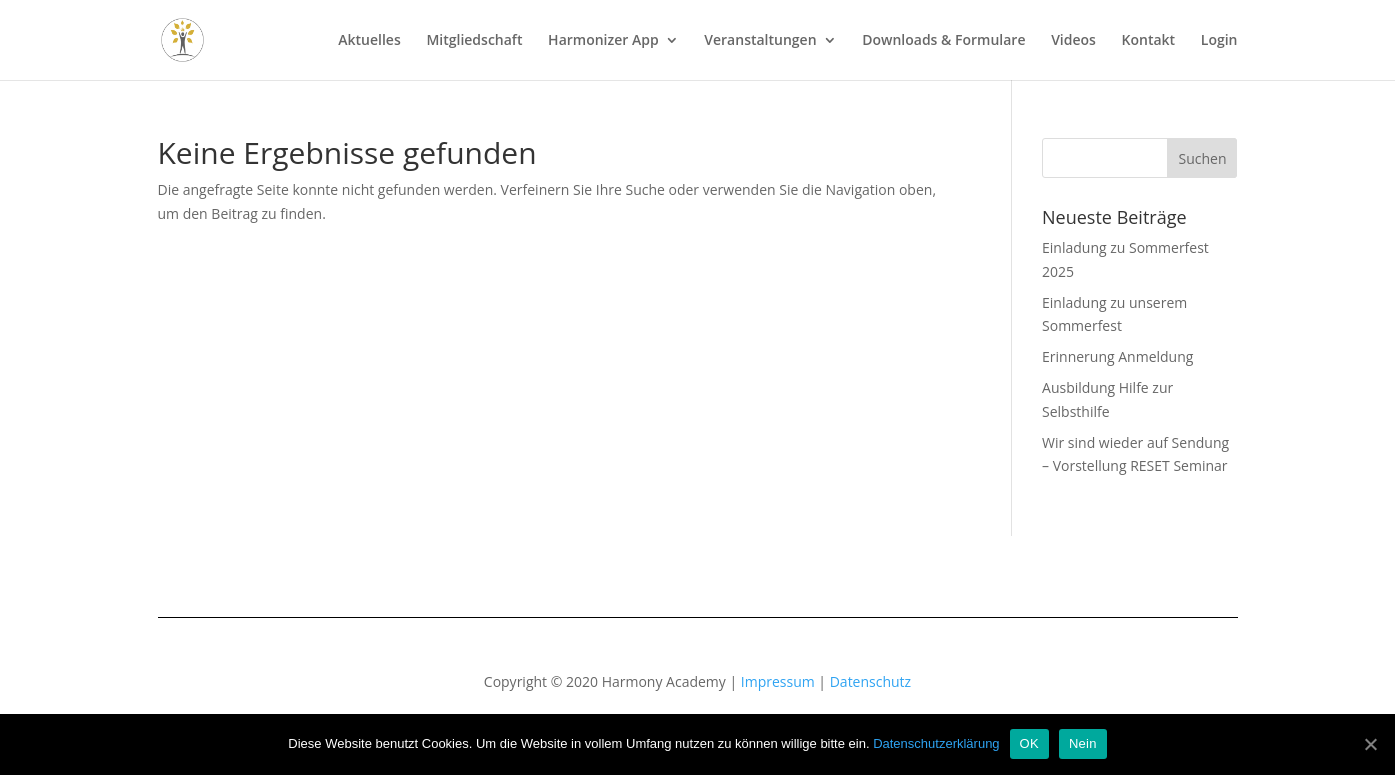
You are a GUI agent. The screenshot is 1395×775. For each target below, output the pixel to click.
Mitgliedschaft (474, 41)
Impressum (778, 681)
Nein (1083, 743)
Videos (1073, 41)
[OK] (1370, 744)
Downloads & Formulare (943, 41)
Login (1219, 41)
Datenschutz (870, 681)
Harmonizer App (603, 41)
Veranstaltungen (760, 41)
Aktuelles (369, 41)
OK (1029, 743)
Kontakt (1149, 41)
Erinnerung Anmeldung (1117, 356)
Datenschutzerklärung (936, 743)
